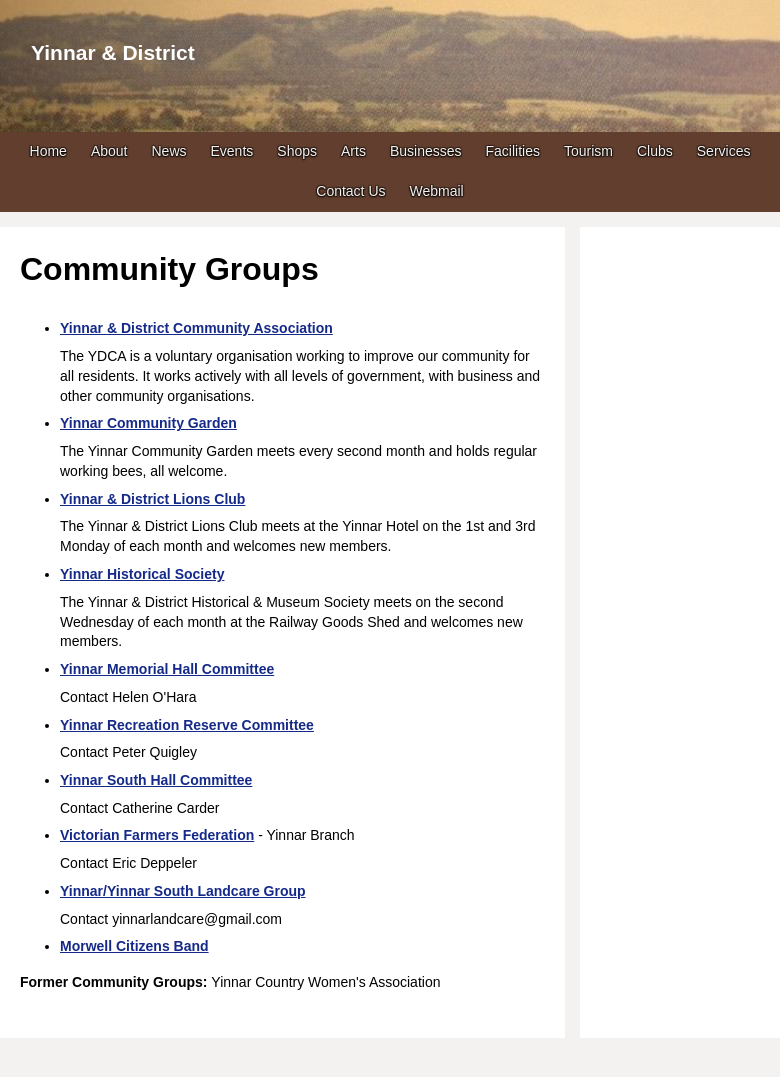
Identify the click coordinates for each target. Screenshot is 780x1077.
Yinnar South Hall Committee (156, 780)
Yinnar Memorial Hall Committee (167, 669)
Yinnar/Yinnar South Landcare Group (183, 891)
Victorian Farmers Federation (157, 835)
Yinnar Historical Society (142, 574)
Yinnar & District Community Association (196, 328)
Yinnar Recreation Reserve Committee (187, 725)
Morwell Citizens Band (134, 946)
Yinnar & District (113, 52)
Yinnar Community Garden (148, 423)
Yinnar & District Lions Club (152, 499)
